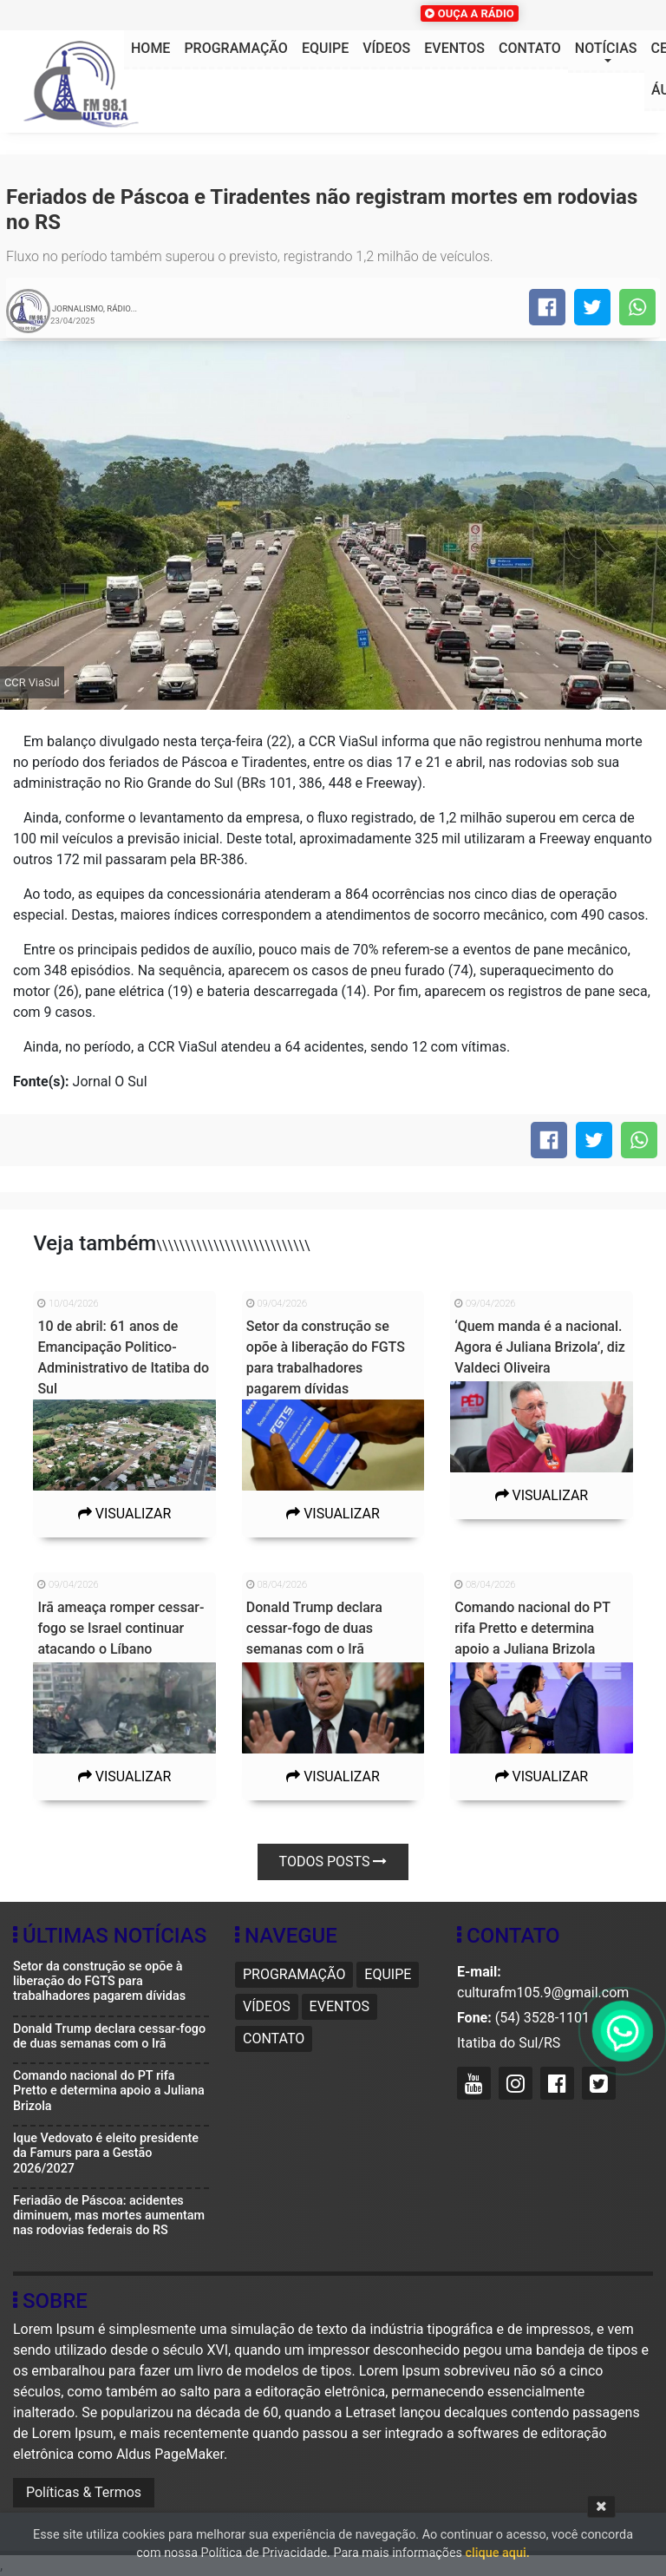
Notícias (606, 48)
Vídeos (386, 48)
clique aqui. (498, 2553)
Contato (530, 48)
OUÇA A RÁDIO (469, 13)
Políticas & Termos (83, 2492)
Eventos (454, 48)
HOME (150, 48)
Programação (235, 48)
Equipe (325, 48)
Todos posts (333, 1861)
